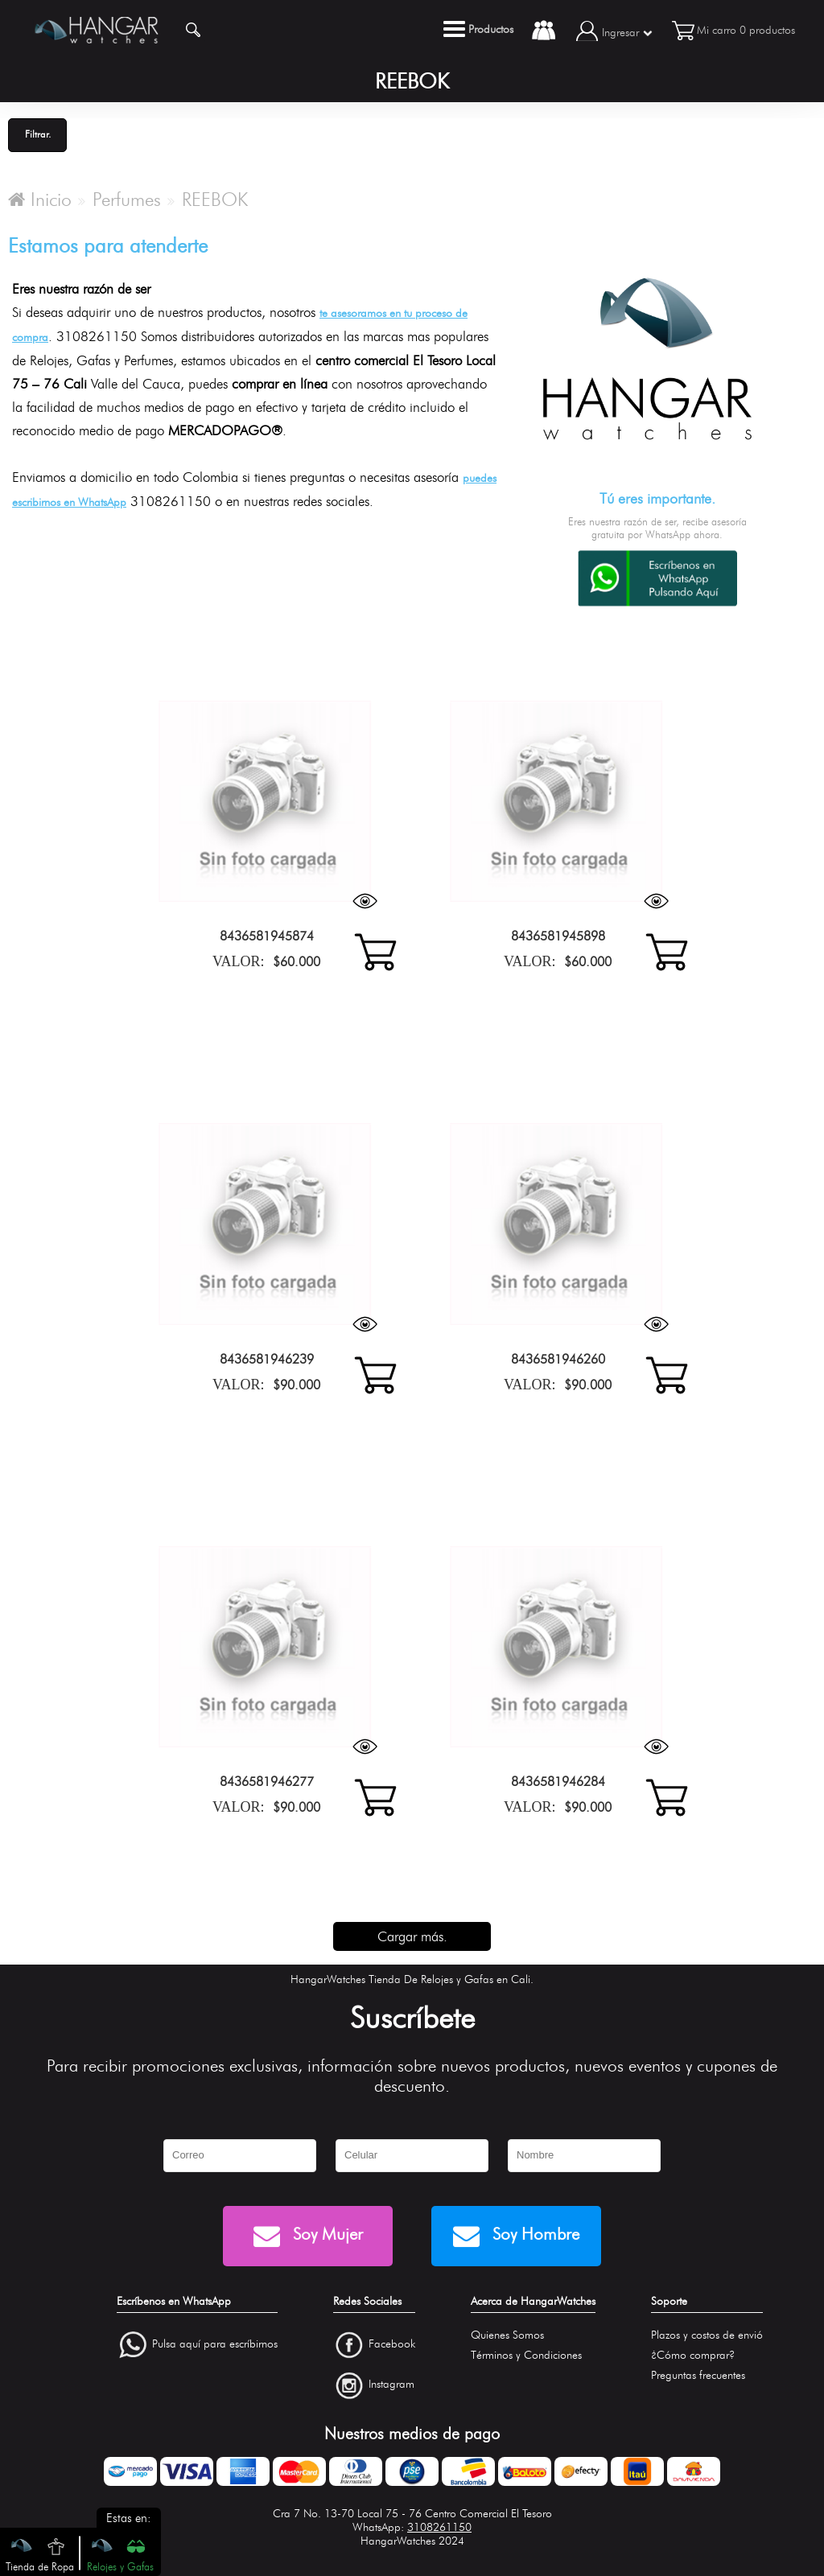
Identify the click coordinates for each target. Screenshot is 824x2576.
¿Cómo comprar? (693, 2355)
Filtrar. (38, 134)
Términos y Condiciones (526, 2355)
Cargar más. (412, 1936)
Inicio (40, 199)
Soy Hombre (516, 2236)
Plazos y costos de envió (707, 2335)
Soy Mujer (308, 2236)
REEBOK (215, 199)
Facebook (392, 2344)
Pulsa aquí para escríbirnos (215, 2344)
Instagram (391, 2385)
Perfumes (127, 199)
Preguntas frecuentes (698, 2375)
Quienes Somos (507, 2335)
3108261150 (439, 2527)
